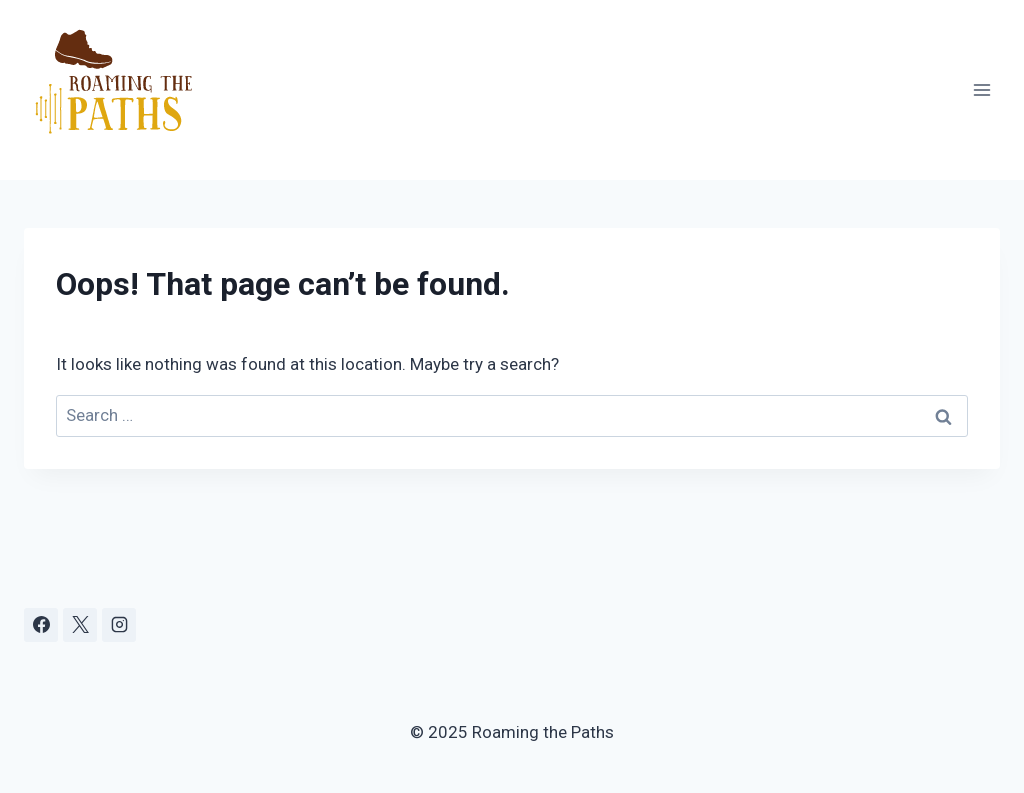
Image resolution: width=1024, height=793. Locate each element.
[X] (80, 625)
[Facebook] (41, 625)
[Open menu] (981, 89)
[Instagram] (119, 625)
